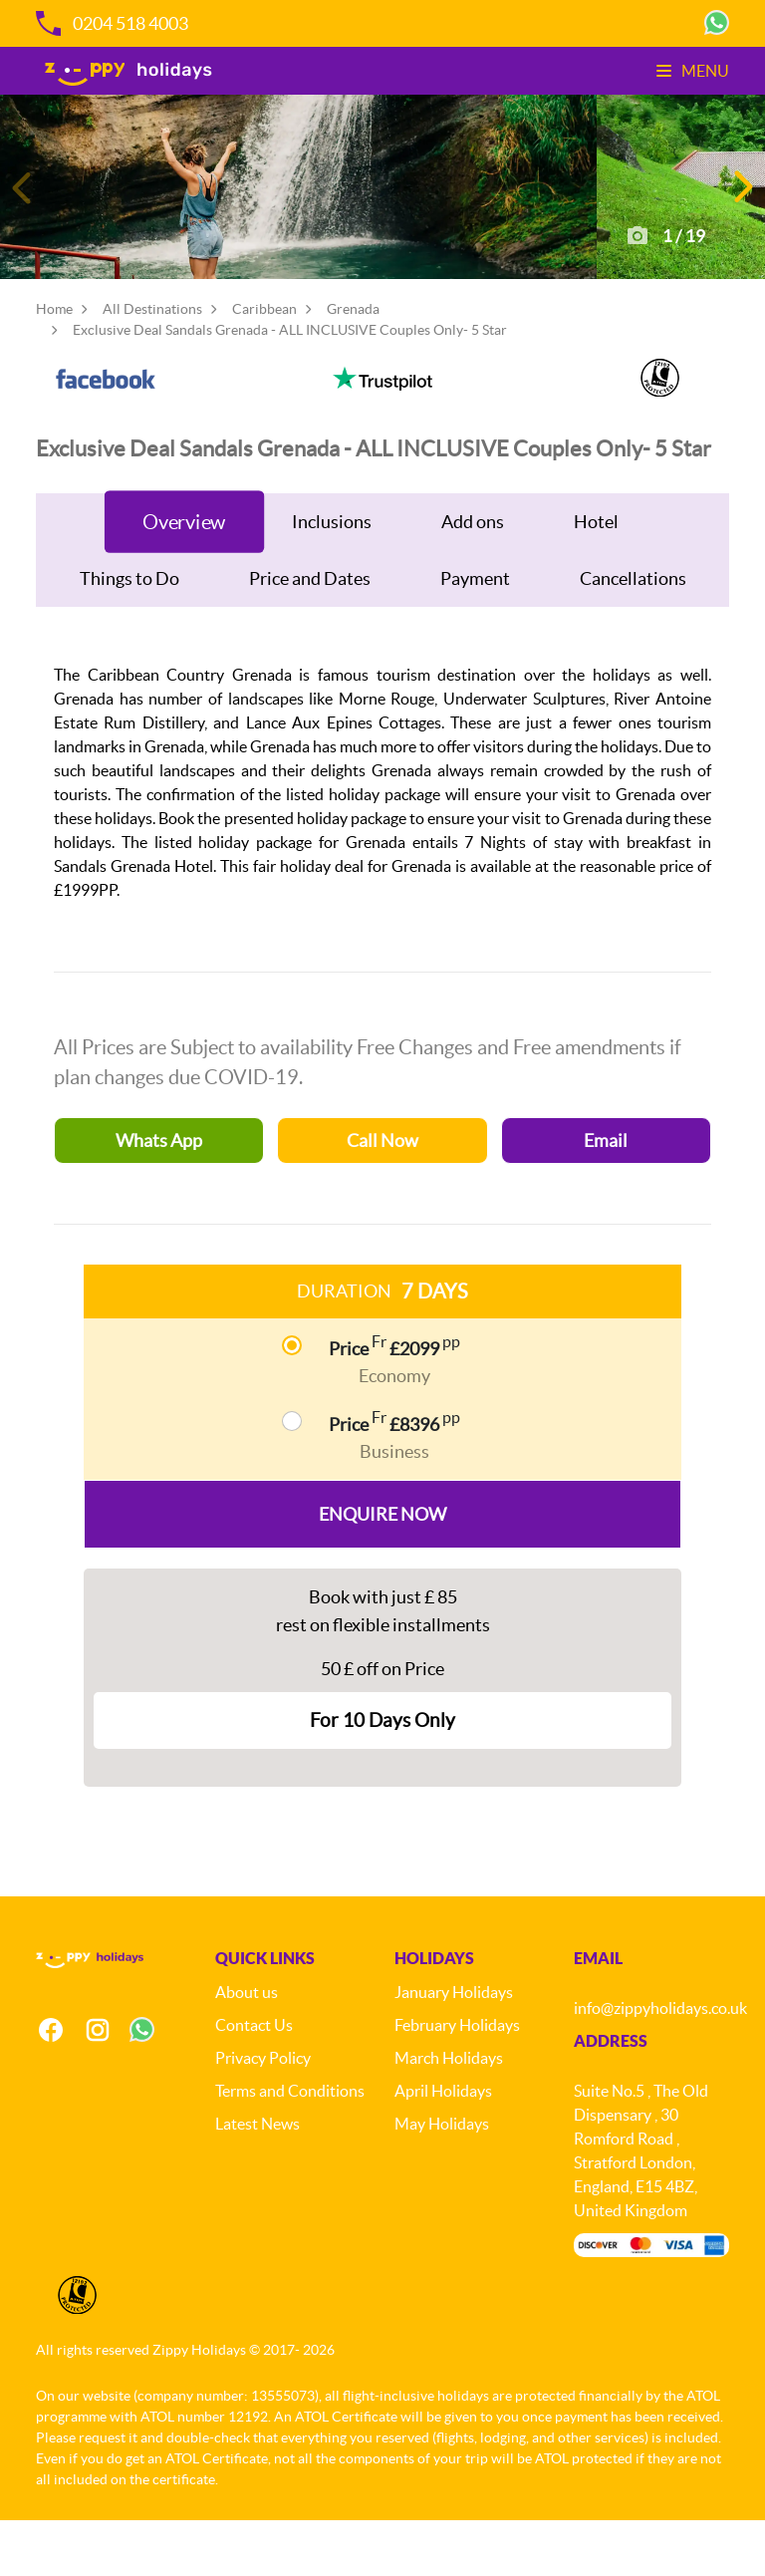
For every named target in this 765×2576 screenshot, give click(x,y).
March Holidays (448, 2114)
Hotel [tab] (596, 574)
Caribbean (264, 362)
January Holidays (453, 2048)
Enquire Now (382, 1567)
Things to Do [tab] (129, 631)
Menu (692, 71)
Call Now (382, 1193)
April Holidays (443, 2146)
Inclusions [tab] (332, 574)
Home (54, 362)
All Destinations (152, 362)
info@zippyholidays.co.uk (660, 2064)
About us (246, 2048)
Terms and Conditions (290, 2146)
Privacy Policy (263, 2114)
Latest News (257, 2179)
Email (606, 1193)
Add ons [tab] (472, 574)
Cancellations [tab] (633, 631)
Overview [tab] (184, 574)
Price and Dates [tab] (310, 631)
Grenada (353, 362)
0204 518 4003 (112, 23)
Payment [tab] (475, 631)
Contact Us (254, 2081)
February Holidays (457, 2081)
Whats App (159, 1193)
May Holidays (441, 2179)
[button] (741, 213)
